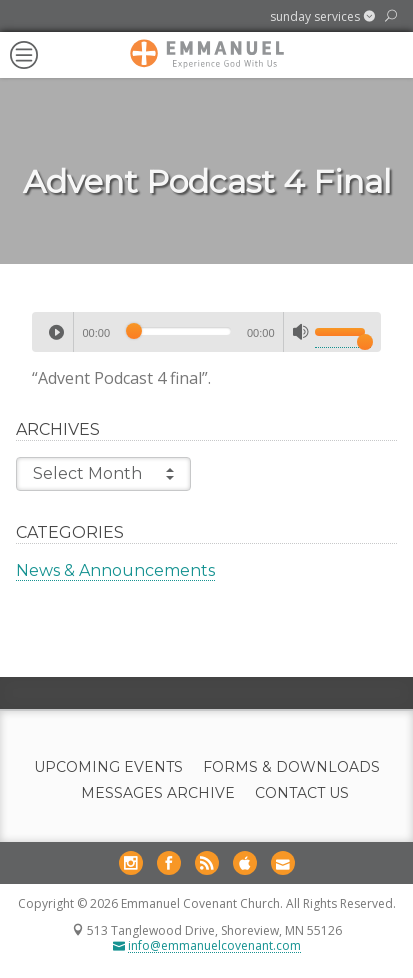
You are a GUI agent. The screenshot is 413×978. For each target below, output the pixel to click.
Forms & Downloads (291, 767)
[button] (322, 17)
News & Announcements (115, 570)
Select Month (103, 474)
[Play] (56, 332)
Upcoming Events (108, 767)
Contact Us (302, 793)
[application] (206, 332)
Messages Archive (158, 793)
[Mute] (301, 332)
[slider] (178, 331)
